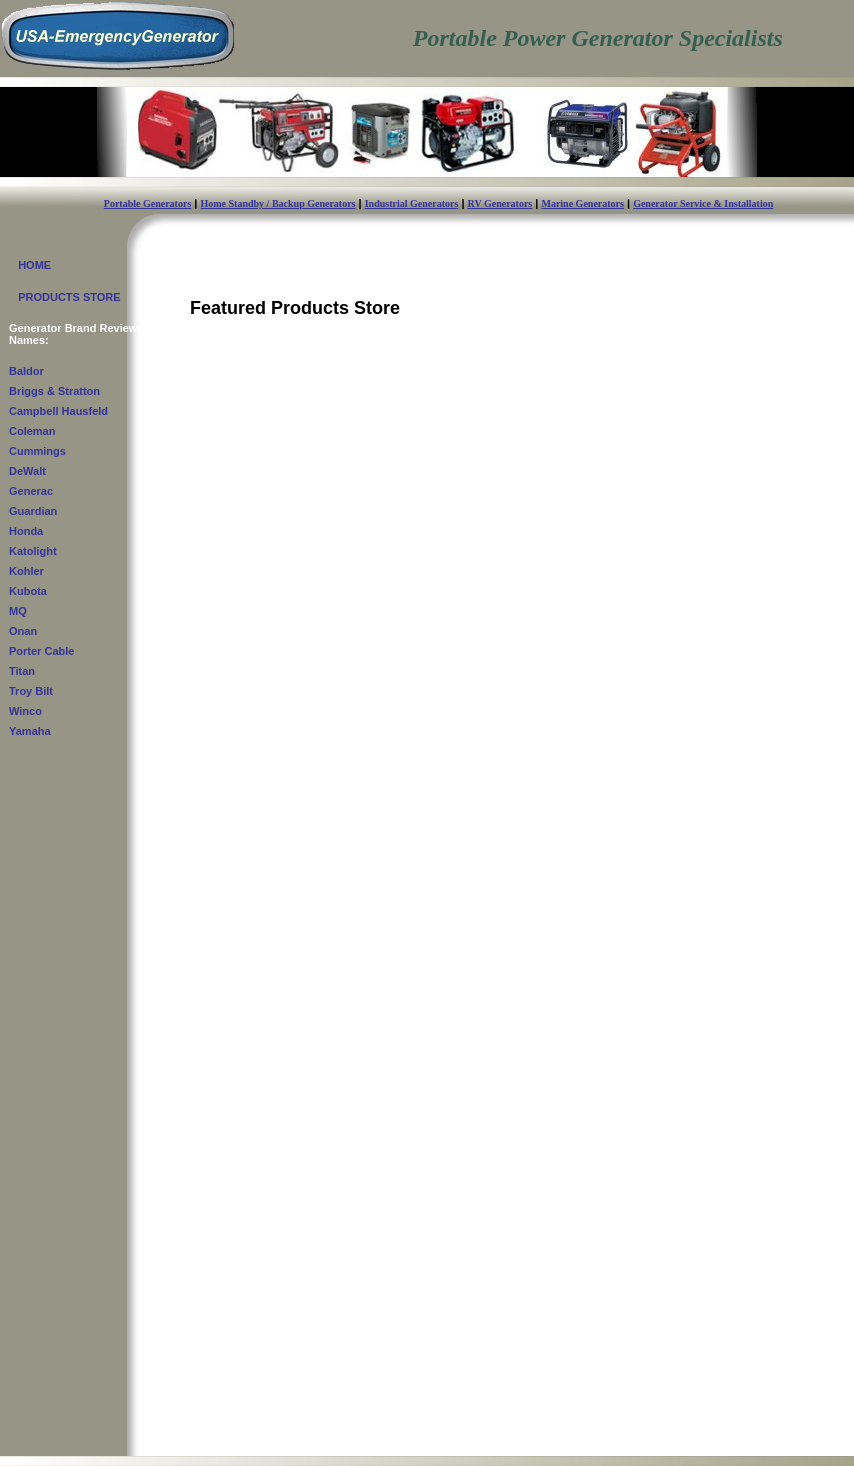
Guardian (33, 511)
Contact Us (182, 1449)
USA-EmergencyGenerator (126, 1438)
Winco (25, 711)
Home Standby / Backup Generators (278, 203)
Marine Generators (582, 203)
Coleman (32, 431)
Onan (23, 631)
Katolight (33, 551)
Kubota (28, 591)
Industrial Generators (412, 203)
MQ (18, 611)
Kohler (26, 571)
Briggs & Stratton (54, 391)
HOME (30, 265)
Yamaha (30, 731)
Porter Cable (41, 651)
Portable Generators (147, 203)
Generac (31, 491)
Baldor (26, 371)
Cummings (37, 451)
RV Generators (500, 203)
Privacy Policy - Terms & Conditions (750, 1444)
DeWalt (27, 471)
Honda (26, 531)
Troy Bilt (31, 691)
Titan (22, 671)
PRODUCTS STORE (65, 297)
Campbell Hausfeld (58, 411)
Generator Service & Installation (703, 203)
